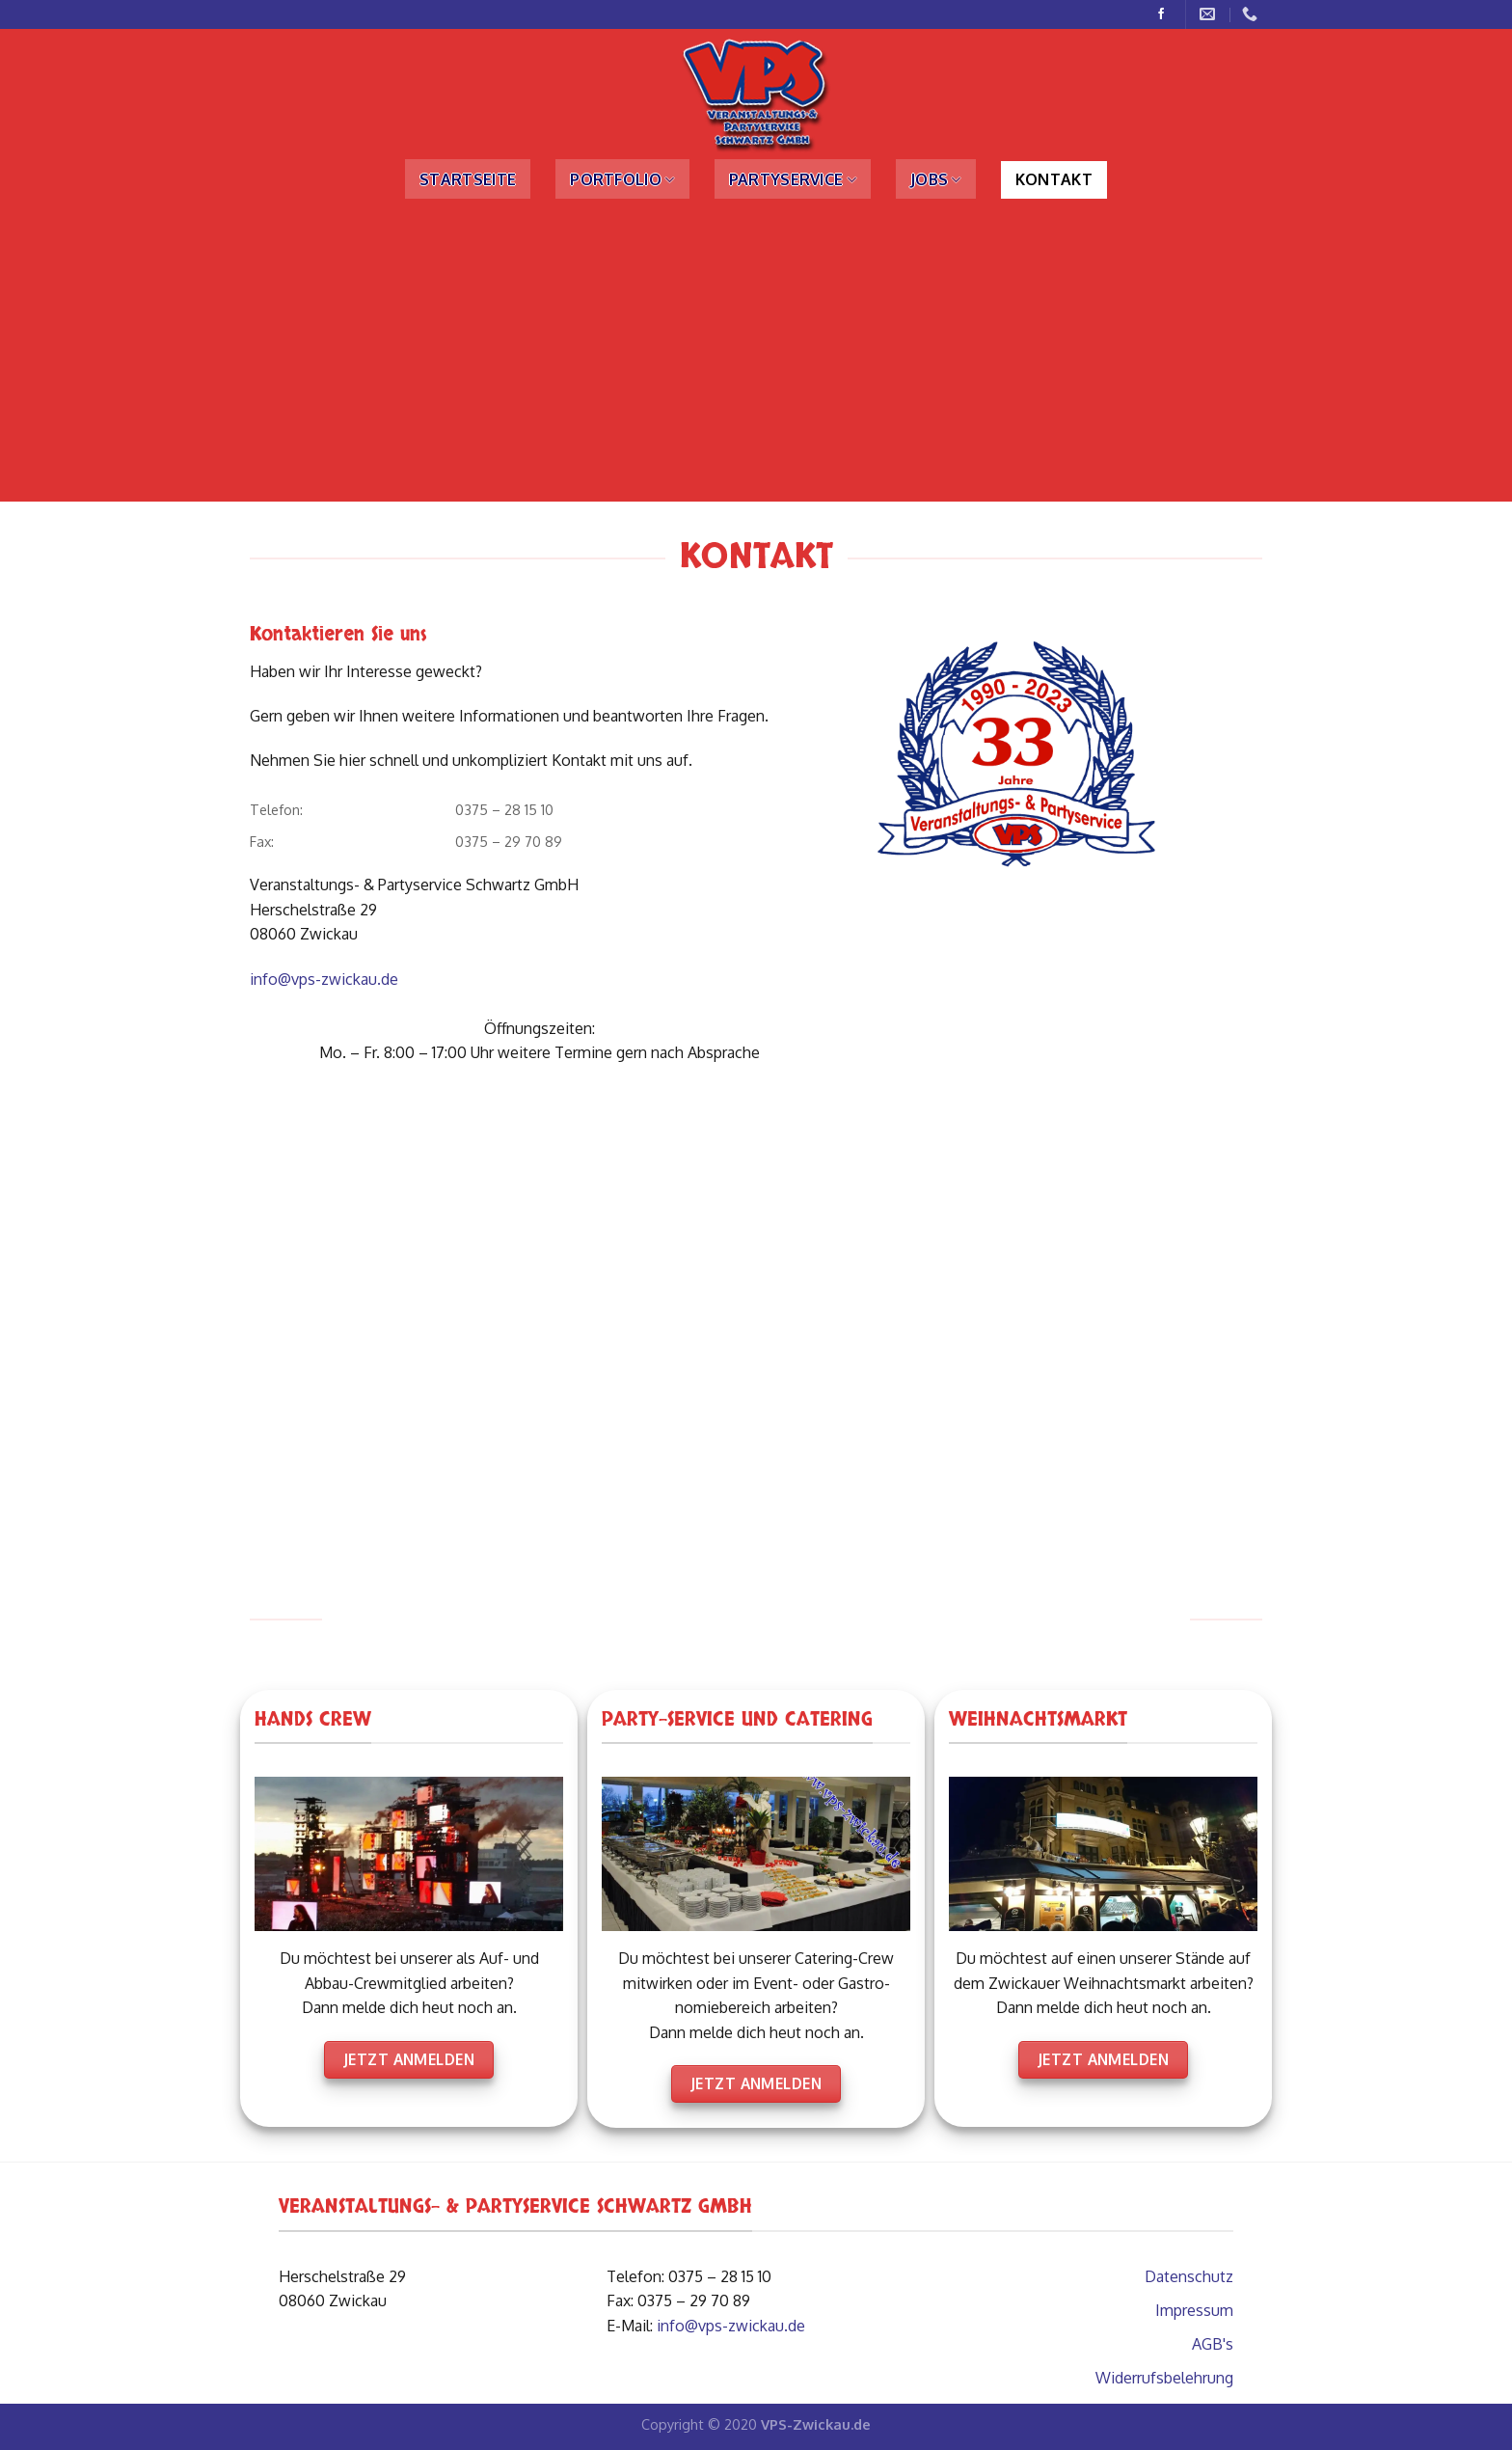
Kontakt (1054, 179)
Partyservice (792, 179)
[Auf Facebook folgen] (1161, 14)
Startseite (467, 179)
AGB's (1212, 2344)
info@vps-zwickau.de (324, 979)
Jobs (935, 179)
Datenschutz (1189, 2276)
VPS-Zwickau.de (816, 2424)
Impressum (1194, 2310)
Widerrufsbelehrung (1164, 2377)
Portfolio (622, 179)
